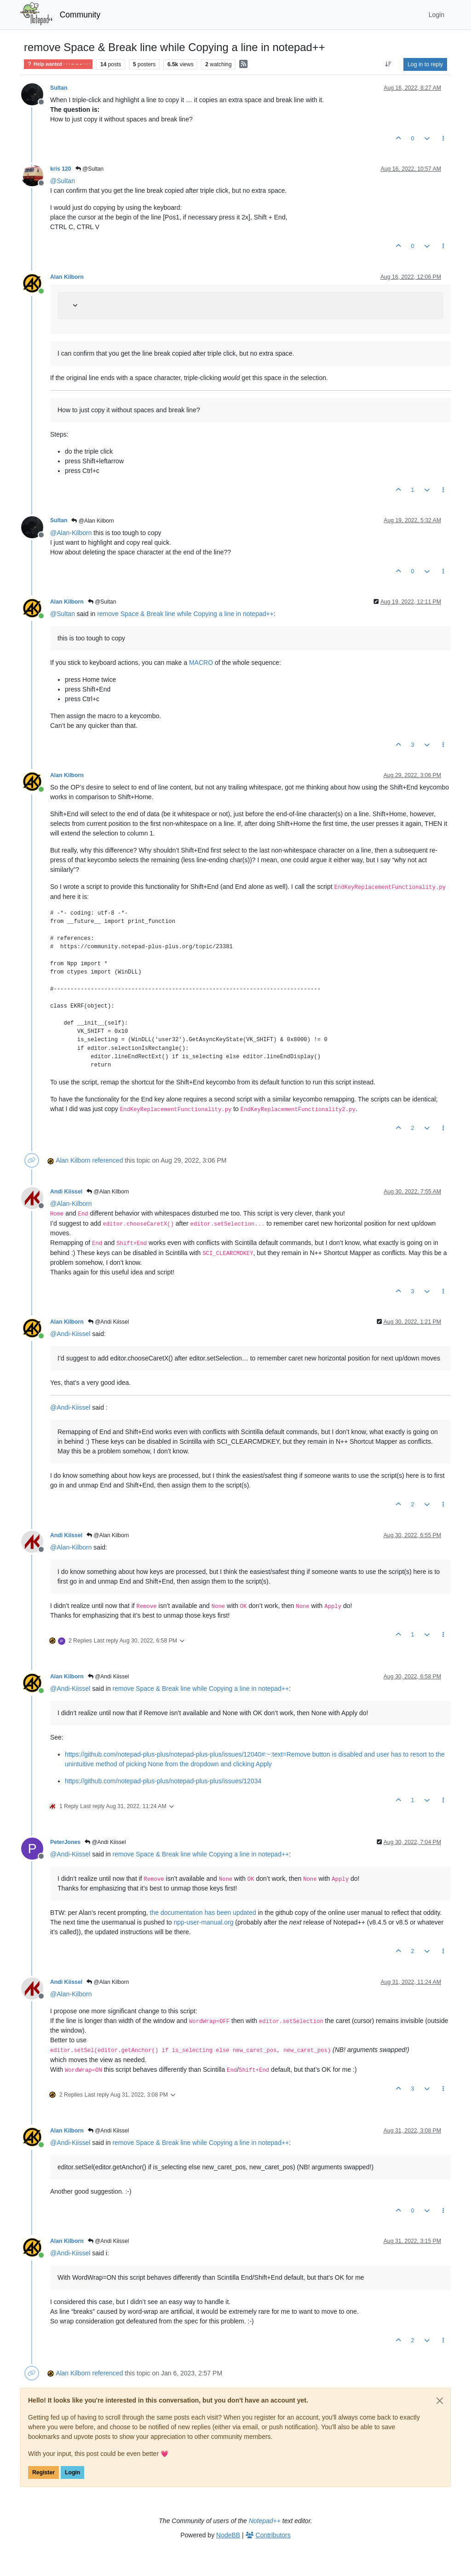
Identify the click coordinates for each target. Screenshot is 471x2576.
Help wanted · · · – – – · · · (58, 64)
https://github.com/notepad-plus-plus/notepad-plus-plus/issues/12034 (163, 1781)
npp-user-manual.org (203, 1922)
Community (80, 14)
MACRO (201, 662)
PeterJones (65, 1842)
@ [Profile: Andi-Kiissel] (70, 1333)
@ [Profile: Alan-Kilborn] (71, 532)
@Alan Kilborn (92, 521)
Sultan (58, 88)
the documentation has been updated (203, 1912)
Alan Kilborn (67, 277)
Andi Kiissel (66, 1191)
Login (72, 2472)
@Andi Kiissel (108, 1322)
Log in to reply (425, 64)
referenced (107, 1160)
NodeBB (228, 2535)
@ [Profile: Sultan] (62, 180)
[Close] (439, 2400)
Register (43, 2472)
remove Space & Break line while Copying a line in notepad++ (185, 613)
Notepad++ (265, 2520)
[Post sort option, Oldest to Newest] (388, 64)
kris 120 (60, 169)
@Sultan (89, 169)
